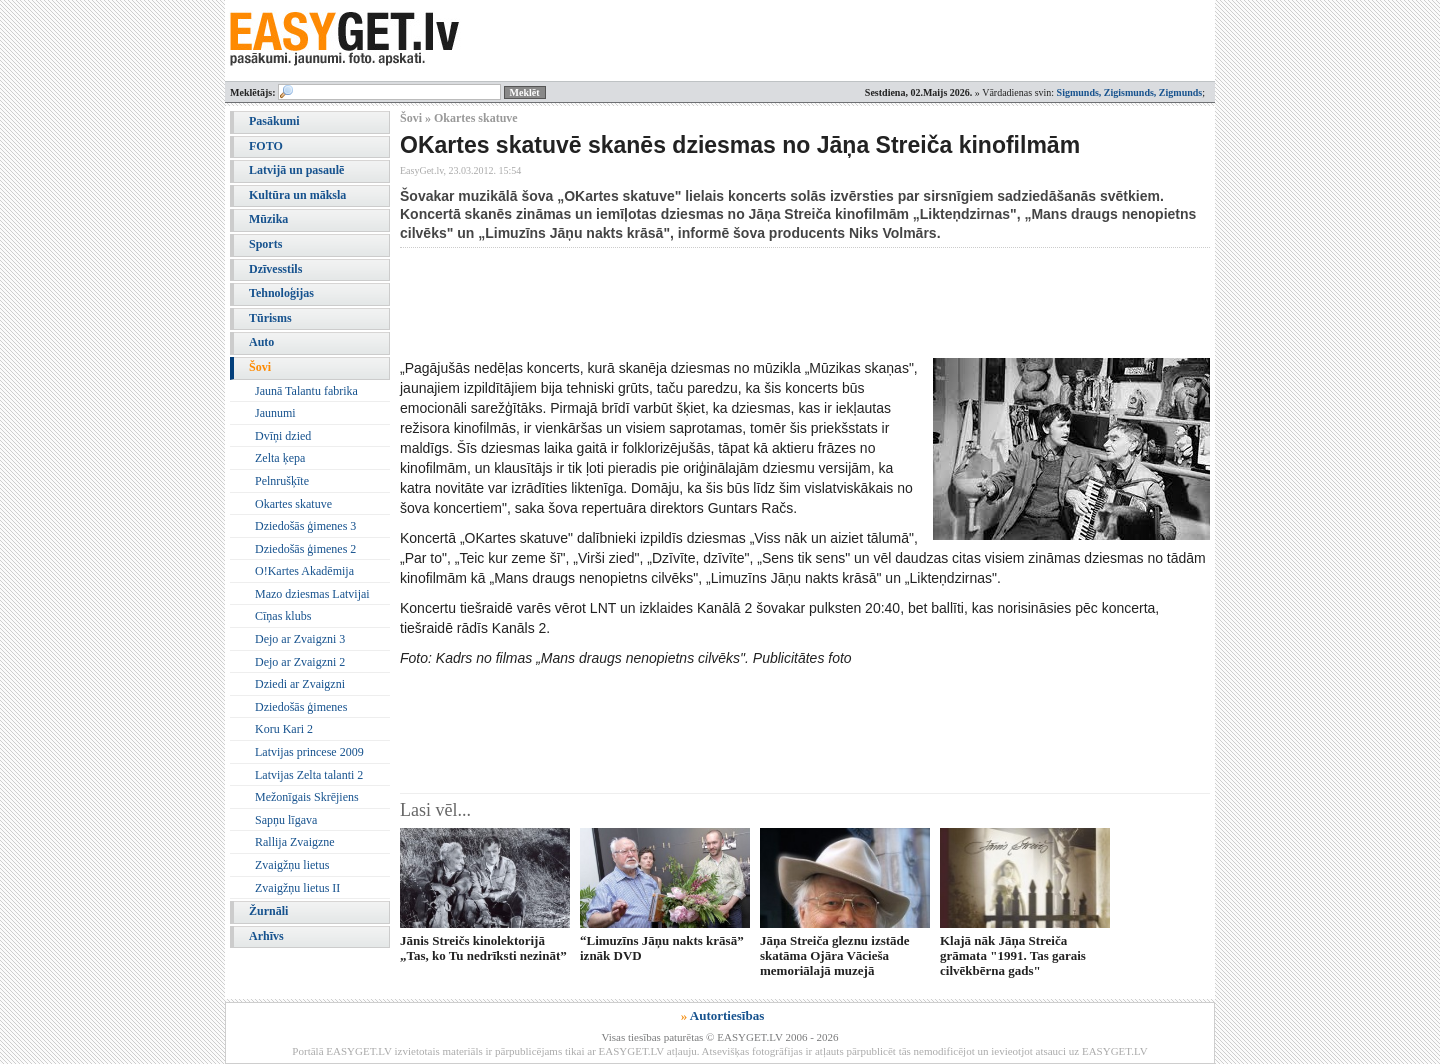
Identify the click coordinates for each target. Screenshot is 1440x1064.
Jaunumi (275, 413)
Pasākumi (274, 121)
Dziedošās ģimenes (301, 707)
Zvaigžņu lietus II (297, 888)
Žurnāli (268, 911)
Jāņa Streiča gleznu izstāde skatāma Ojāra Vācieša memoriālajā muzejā (835, 956)
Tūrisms (270, 318)
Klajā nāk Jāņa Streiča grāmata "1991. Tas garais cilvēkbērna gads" (1013, 956)
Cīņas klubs (283, 616)
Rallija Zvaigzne (295, 842)
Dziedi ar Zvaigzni (300, 684)
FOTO (266, 146)
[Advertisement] (764, 303)
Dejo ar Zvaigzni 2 (300, 662)
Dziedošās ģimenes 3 (305, 526)
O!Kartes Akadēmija (304, 571)
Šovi (260, 367)
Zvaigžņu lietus (292, 865)
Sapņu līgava (286, 820)
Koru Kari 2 (284, 729)
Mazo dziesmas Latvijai (312, 594)
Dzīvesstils (275, 269)
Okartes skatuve (293, 504)
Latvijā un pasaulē (296, 170)
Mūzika (268, 219)
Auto (261, 342)
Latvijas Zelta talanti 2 (309, 775)
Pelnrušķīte (282, 481)
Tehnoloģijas (281, 293)
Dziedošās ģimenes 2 (305, 549)
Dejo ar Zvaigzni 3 (300, 639)
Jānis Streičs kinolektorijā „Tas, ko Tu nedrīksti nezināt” (483, 948)
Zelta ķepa (280, 458)
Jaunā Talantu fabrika (306, 391)
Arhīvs (266, 936)
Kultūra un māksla (297, 195)
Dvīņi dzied (283, 436)
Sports (265, 244)
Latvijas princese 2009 (309, 752)
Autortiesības (727, 1015)
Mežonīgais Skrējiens (307, 797)
